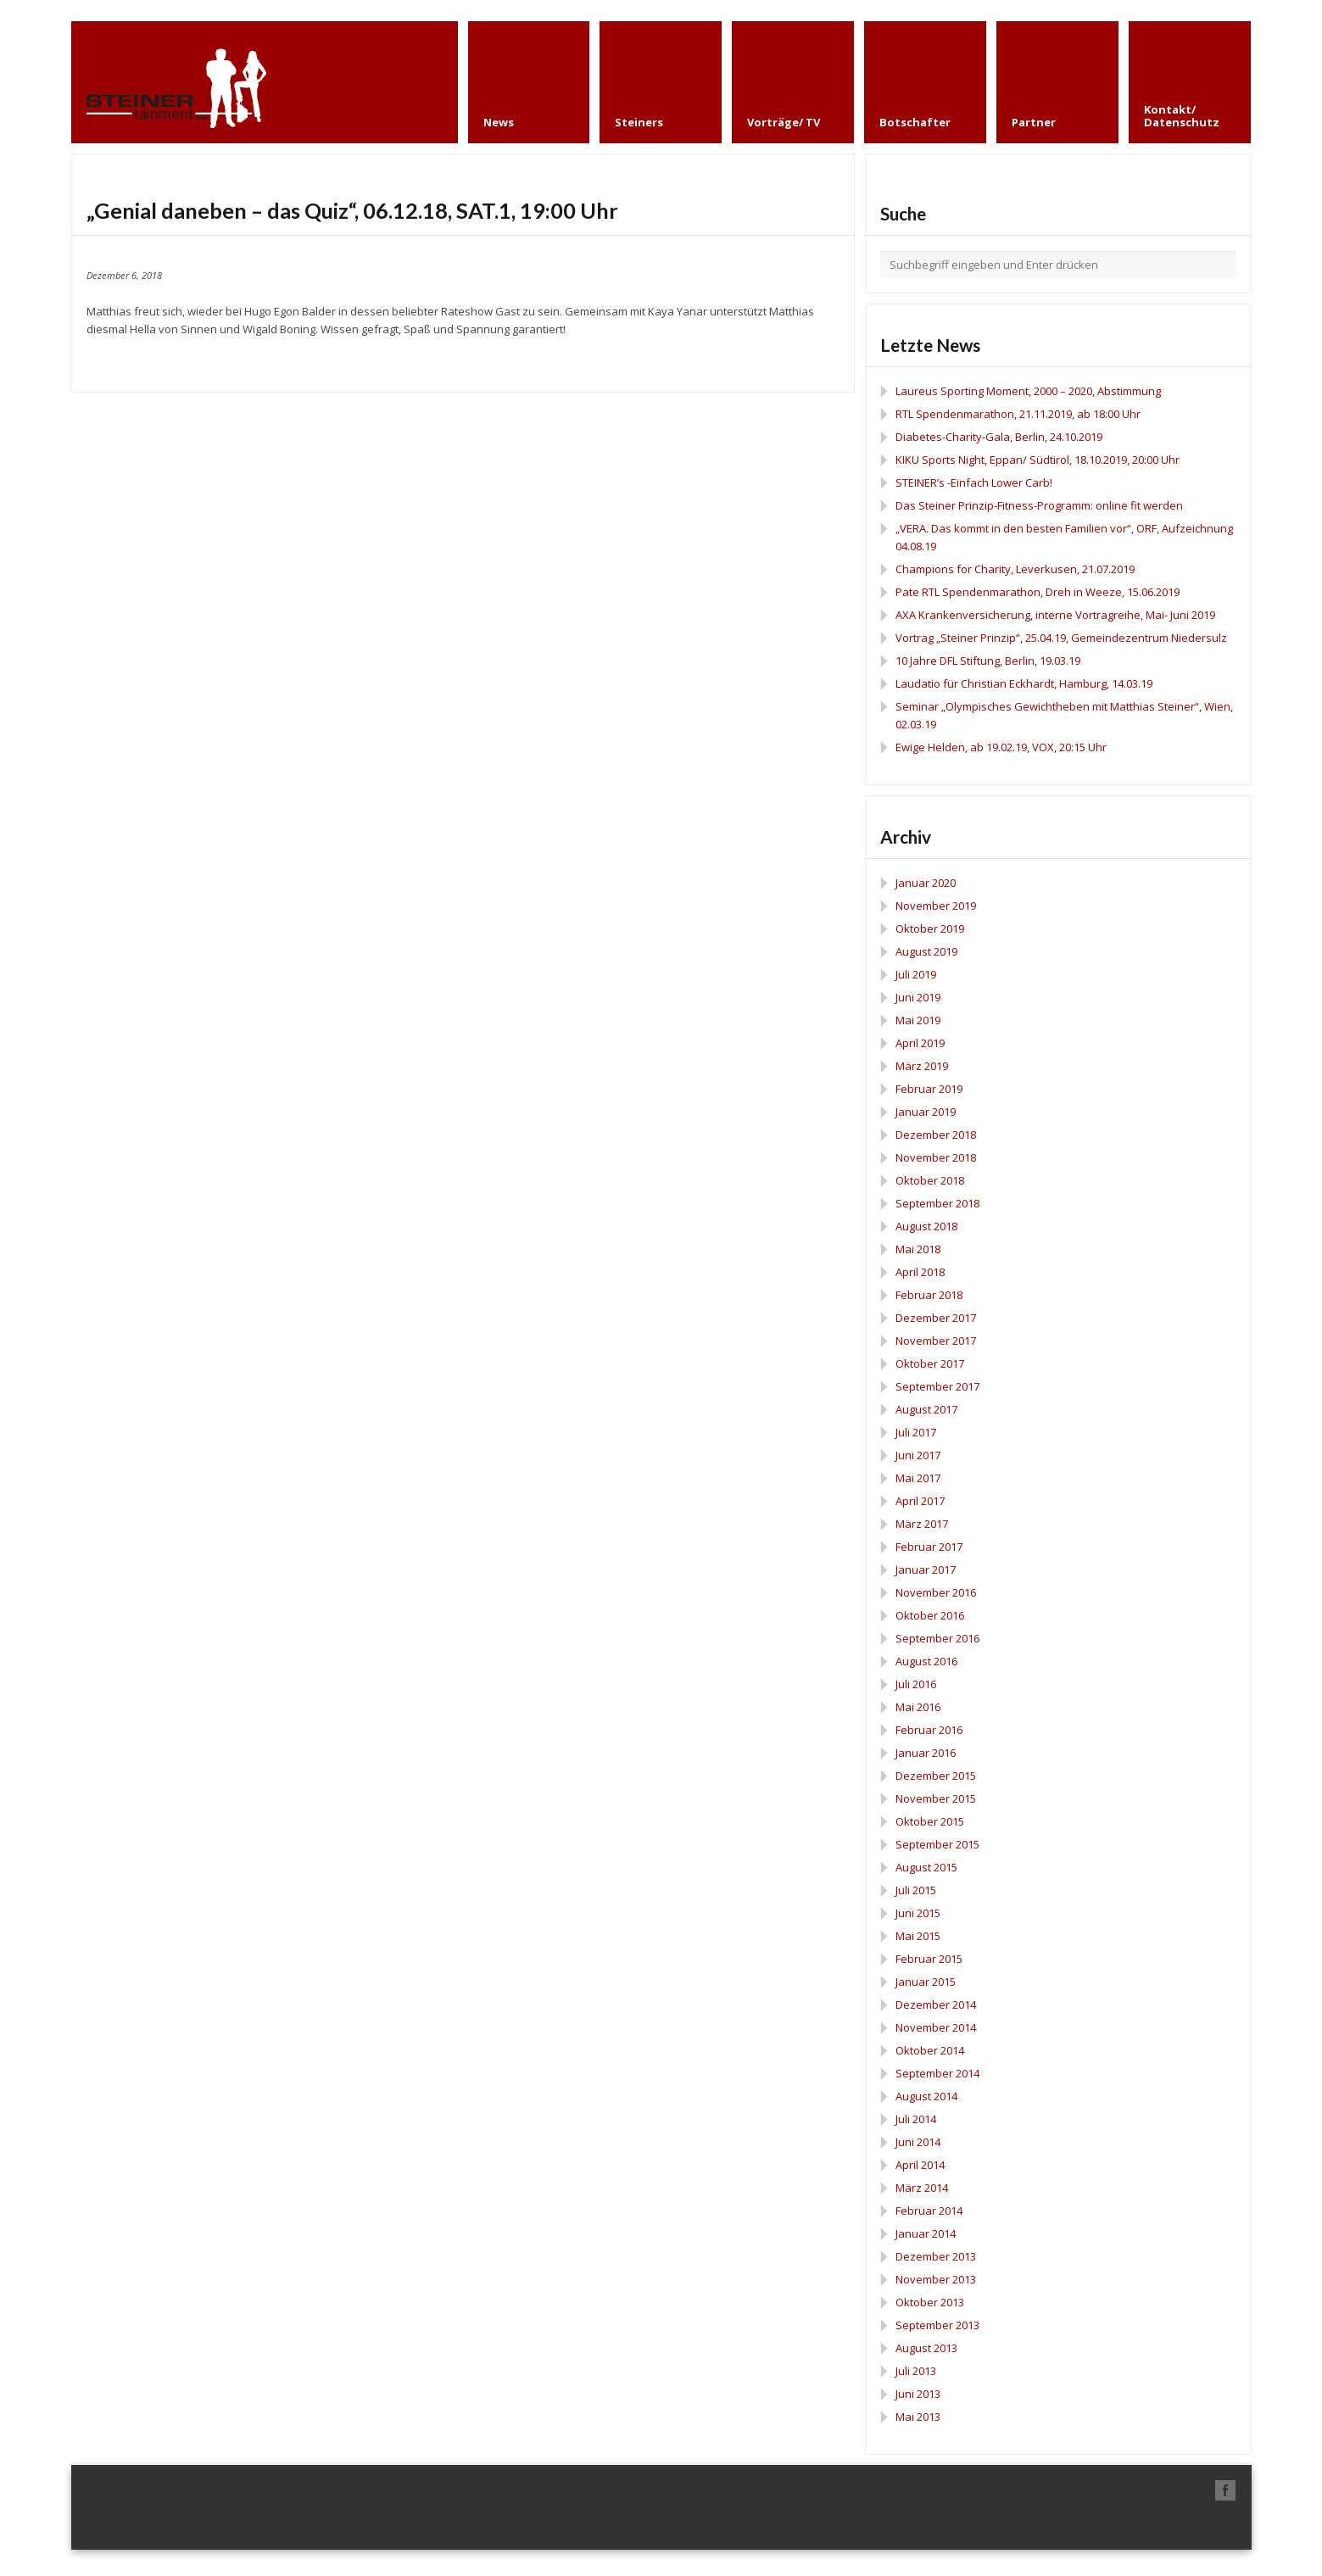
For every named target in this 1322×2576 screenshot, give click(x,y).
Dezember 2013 (935, 2256)
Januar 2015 (925, 1981)
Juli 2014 (915, 2119)
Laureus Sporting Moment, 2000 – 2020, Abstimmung (1028, 391)
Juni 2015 (917, 1913)
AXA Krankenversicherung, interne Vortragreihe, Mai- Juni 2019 (1055, 614)
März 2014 (921, 2187)
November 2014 (935, 2027)
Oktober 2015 (929, 1821)
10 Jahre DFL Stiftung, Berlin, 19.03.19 (987, 660)
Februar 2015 (928, 1958)
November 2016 (935, 1592)
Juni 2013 (917, 2393)
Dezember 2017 (935, 1317)
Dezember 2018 (935, 1134)
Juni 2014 (917, 2141)
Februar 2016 (928, 1729)
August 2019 (926, 951)
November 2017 (935, 1340)
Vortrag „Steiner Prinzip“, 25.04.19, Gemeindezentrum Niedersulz (1061, 637)
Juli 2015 (915, 1890)
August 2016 (926, 1661)
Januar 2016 (925, 1752)
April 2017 (920, 1500)
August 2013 (926, 2348)
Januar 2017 (925, 1569)
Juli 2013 (915, 2370)
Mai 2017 (917, 1478)
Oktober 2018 (929, 1180)
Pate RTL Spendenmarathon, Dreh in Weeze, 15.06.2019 (1037, 591)
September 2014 (937, 2073)
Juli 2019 (915, 974)
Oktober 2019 (929, 928)
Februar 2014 (928, 2210)
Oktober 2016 (929, 1615)
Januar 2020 (925, 882)
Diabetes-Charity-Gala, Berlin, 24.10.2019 (998, 436)
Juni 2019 (917, 997)
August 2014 (926, 2096)
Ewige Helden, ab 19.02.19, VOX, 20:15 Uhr (1001, 747)
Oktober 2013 (929, 2302)
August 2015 (926, 1867)
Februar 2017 (928, 1546)
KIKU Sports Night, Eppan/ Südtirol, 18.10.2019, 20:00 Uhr (1037, 459)
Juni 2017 (917, 1455)
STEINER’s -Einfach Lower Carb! (973, 482)
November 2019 (935, 905)
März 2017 (921, 1523)
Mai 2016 (917, 1707)
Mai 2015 (917, 1935)
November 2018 (935, 1157)
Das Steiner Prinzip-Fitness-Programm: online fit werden (1039, 505)
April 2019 (920, 1043)
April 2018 (920, 1272)
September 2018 (937, 1203)
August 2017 (926, 1409)
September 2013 (937, 2325)
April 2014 (920, 2164)
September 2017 (937, 1386)
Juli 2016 (915, 1684)
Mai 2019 (917, 1020)
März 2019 (921, 1065)
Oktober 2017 (929, 1363)
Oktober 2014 (929, 2050)
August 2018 (926, 1226)
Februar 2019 (928, 1088)
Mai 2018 (917, 1249)
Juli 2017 (915, 1432)
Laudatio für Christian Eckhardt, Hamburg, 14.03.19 (1023, 683)
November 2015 (935, 1798)
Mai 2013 (917, 2416)
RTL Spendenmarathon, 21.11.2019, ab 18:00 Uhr (1018, 413)
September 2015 (937, 1844)
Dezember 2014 (935, 2004)
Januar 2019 (925, 1111)
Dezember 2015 (935, 1775)
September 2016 (937, 1638)
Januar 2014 (925, 2233)
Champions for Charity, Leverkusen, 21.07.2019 (1015, 569)
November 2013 (935, 2279)
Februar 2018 (928, 1294)
